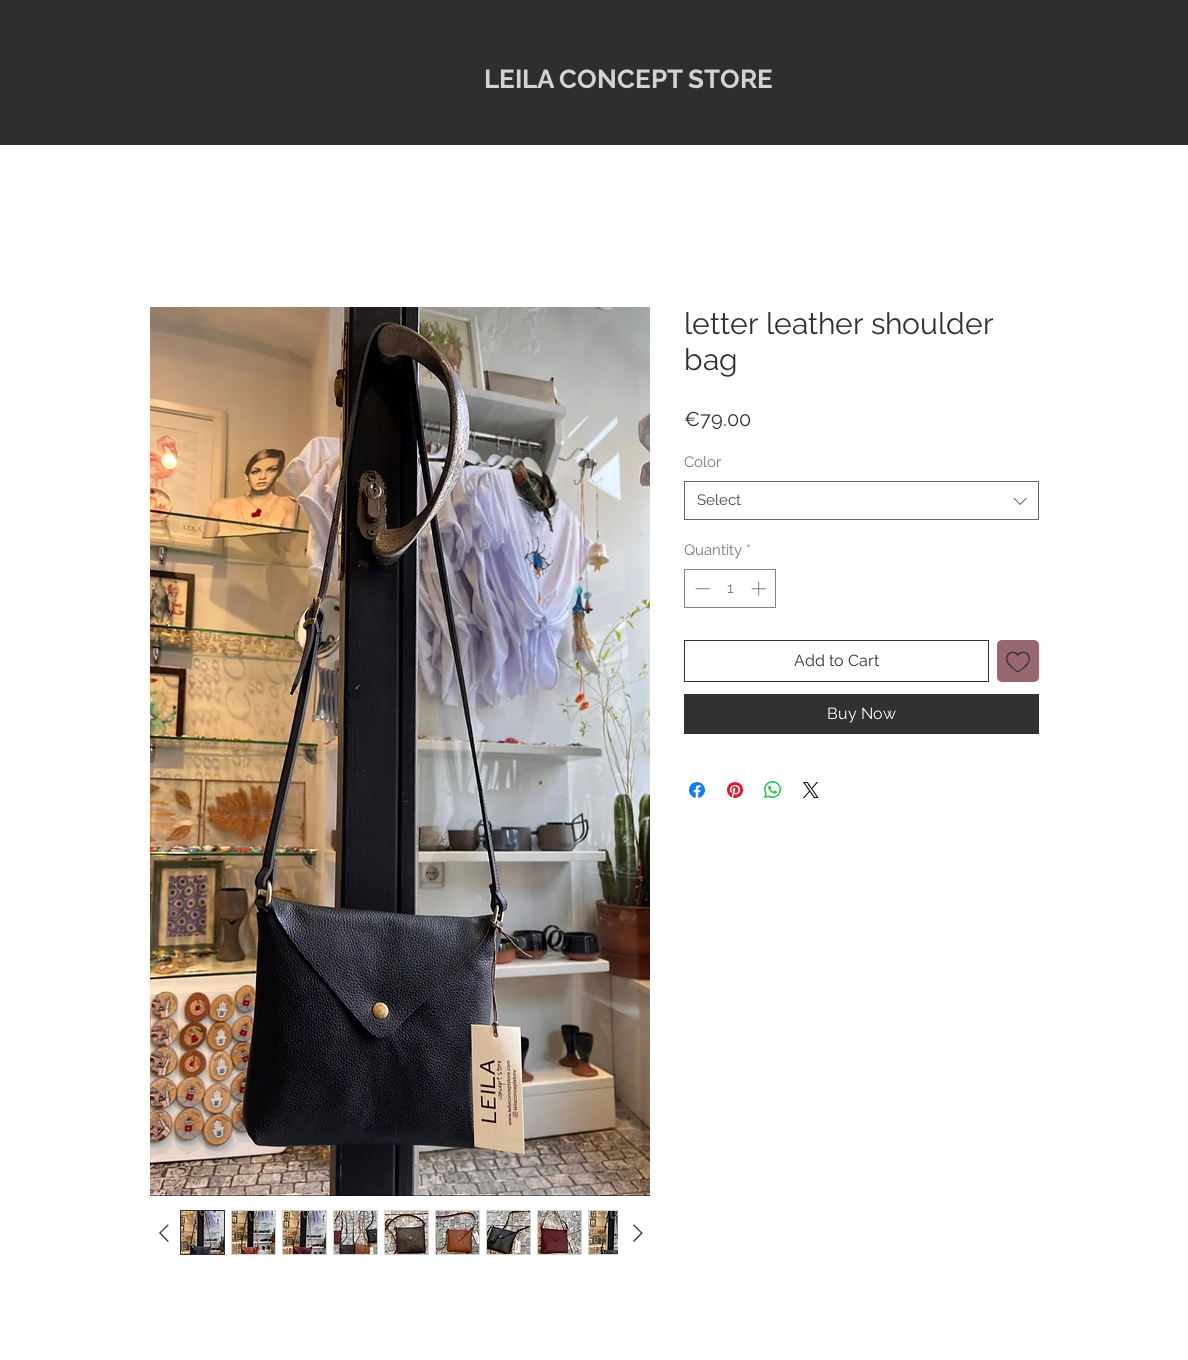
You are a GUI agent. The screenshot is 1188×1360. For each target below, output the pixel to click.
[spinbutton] (730, 588)
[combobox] (861, 500)
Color (702, 462)
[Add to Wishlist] (1018, 661)
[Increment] (760, 588)
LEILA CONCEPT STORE (628, 79)
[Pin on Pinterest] (735, 790)
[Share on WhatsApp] (773, 790)
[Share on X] (811, 790)
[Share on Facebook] (697, 790)
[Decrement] (700, 588)
